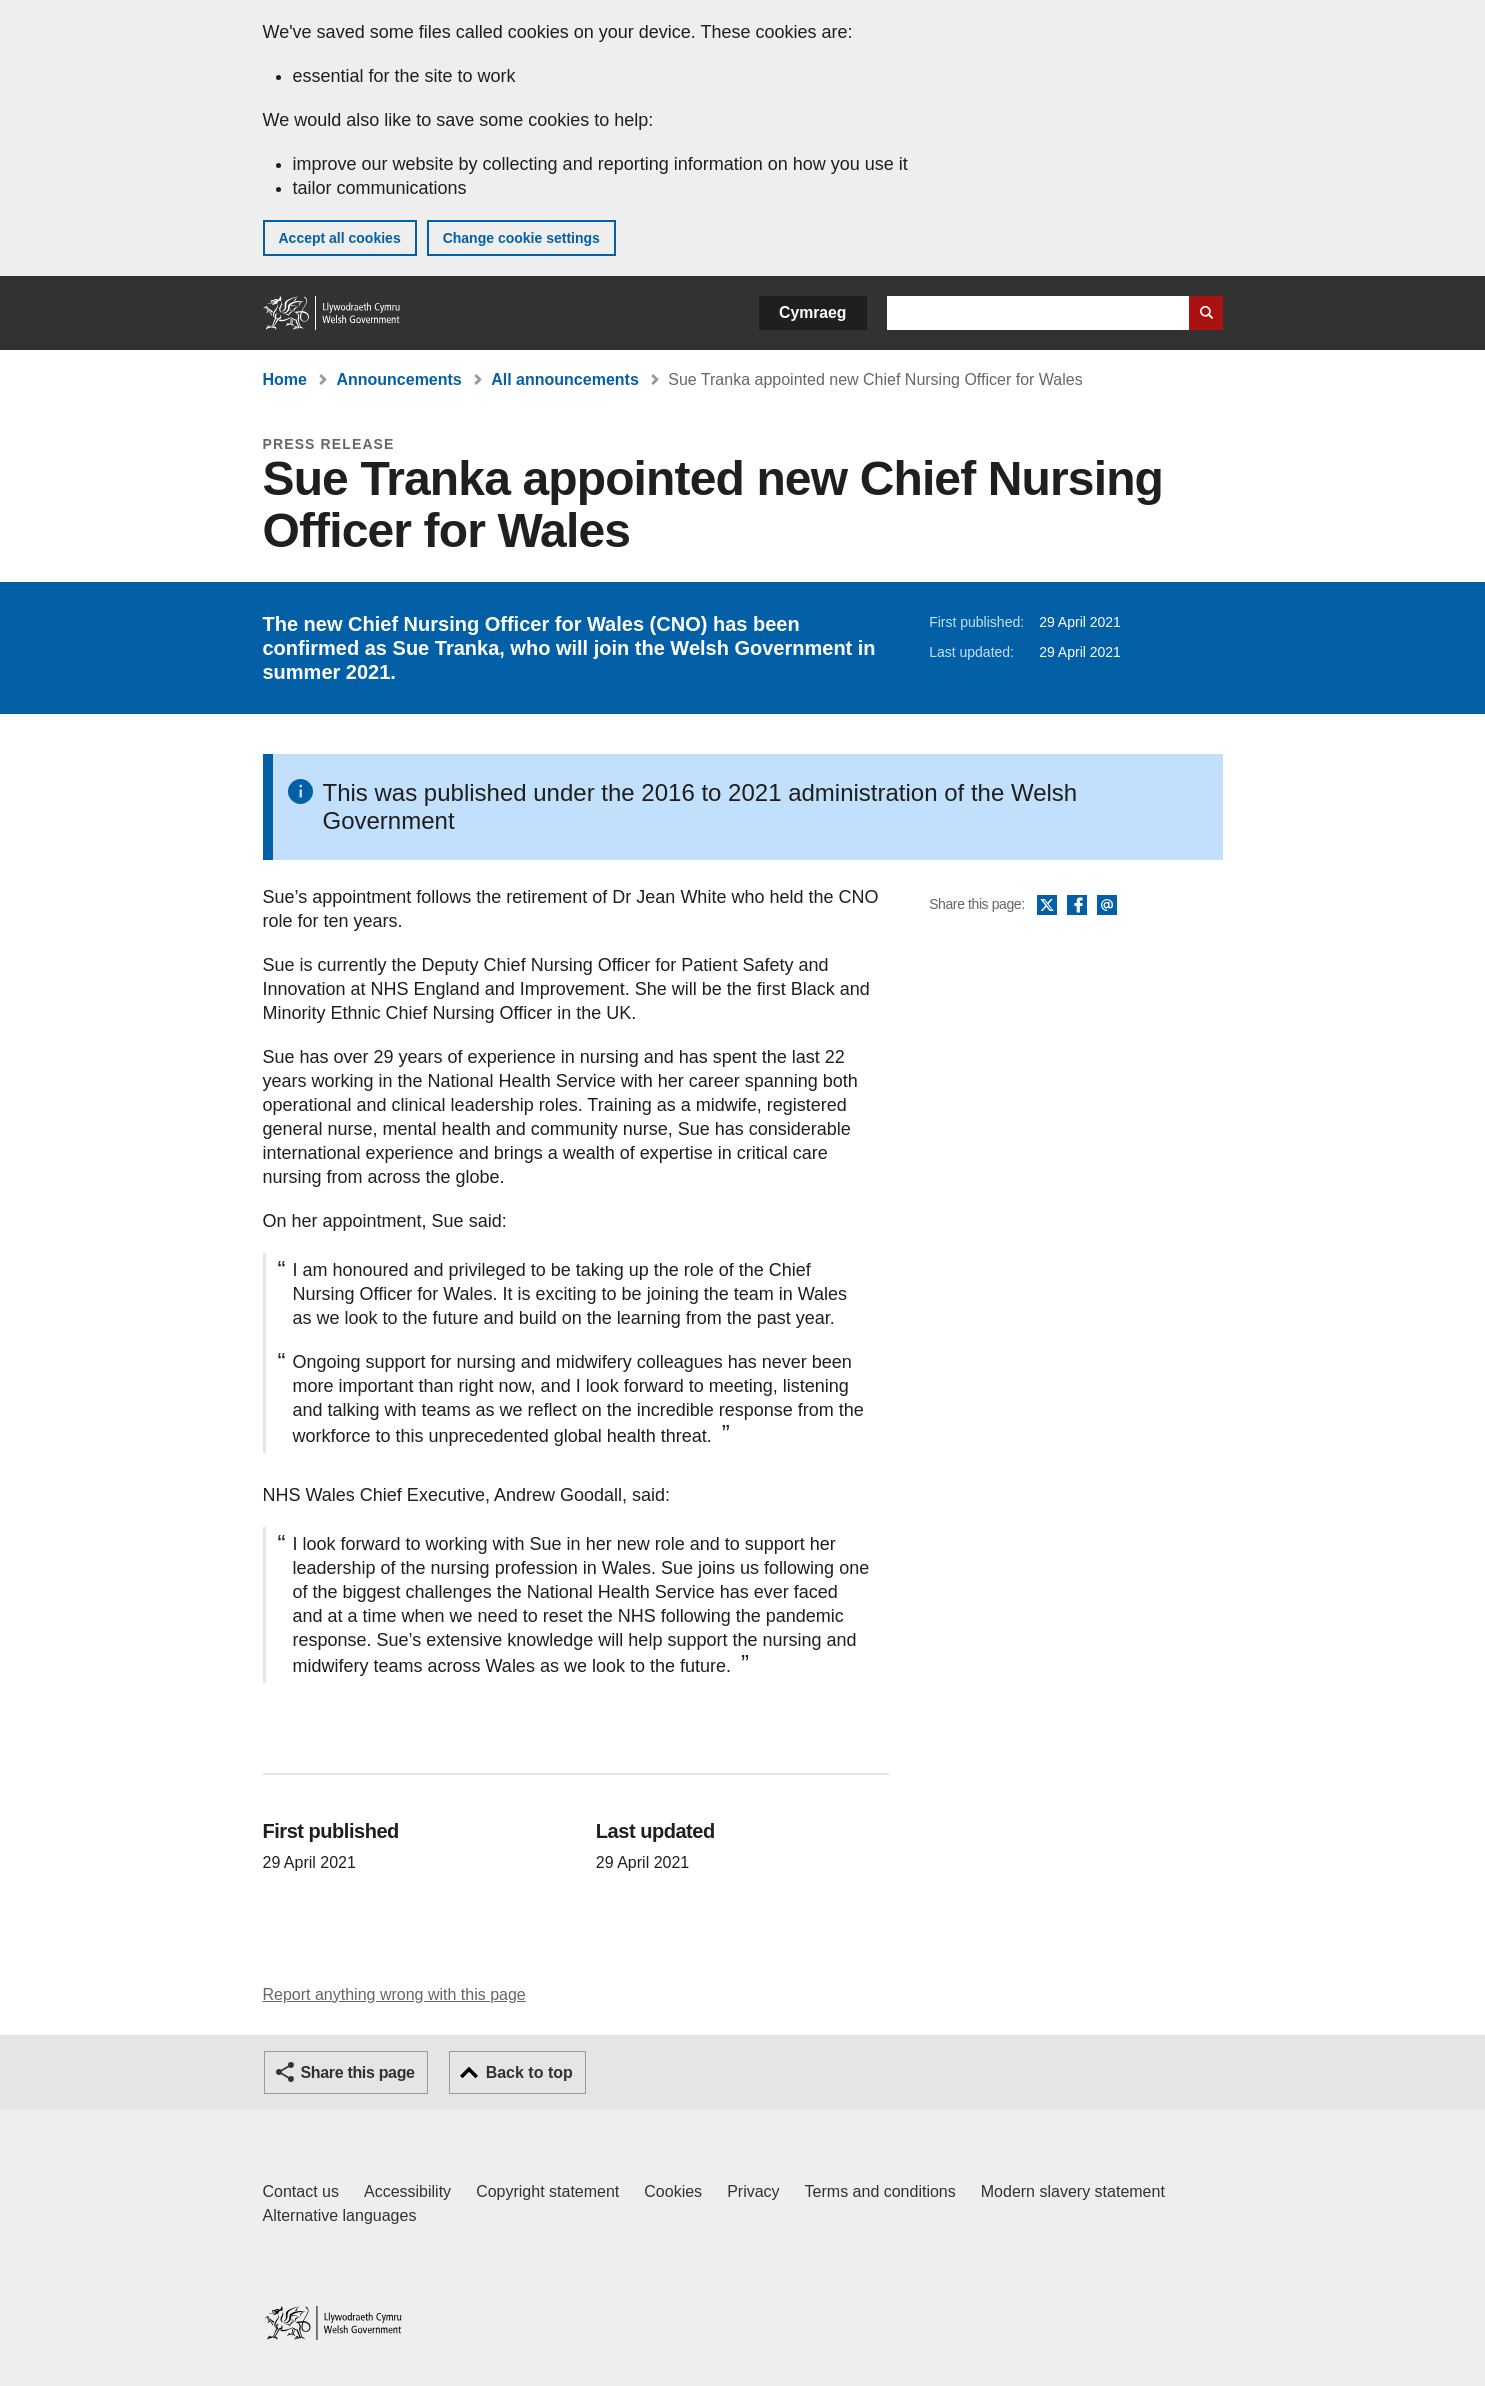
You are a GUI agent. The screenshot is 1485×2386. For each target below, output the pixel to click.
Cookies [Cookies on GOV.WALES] (673, 2191)
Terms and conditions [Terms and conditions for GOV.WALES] (880, 2191)
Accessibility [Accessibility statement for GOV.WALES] (407, 2191)
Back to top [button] (529, 2072)
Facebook (1077, 906)
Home (285, 379)
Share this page (358, 2072)
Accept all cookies (340, 238)
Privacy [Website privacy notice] (753, 2191)
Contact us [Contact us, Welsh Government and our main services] (301, 2191)
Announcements (398, 379)
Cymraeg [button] (812, 312)
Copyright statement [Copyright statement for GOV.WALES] (547, 2191)
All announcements (565, 379)
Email (1107, 906)
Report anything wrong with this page (394, 1994)
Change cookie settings (521, 238)
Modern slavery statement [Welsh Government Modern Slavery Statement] (1073, 2191)
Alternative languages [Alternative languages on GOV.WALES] (340, 2215)
